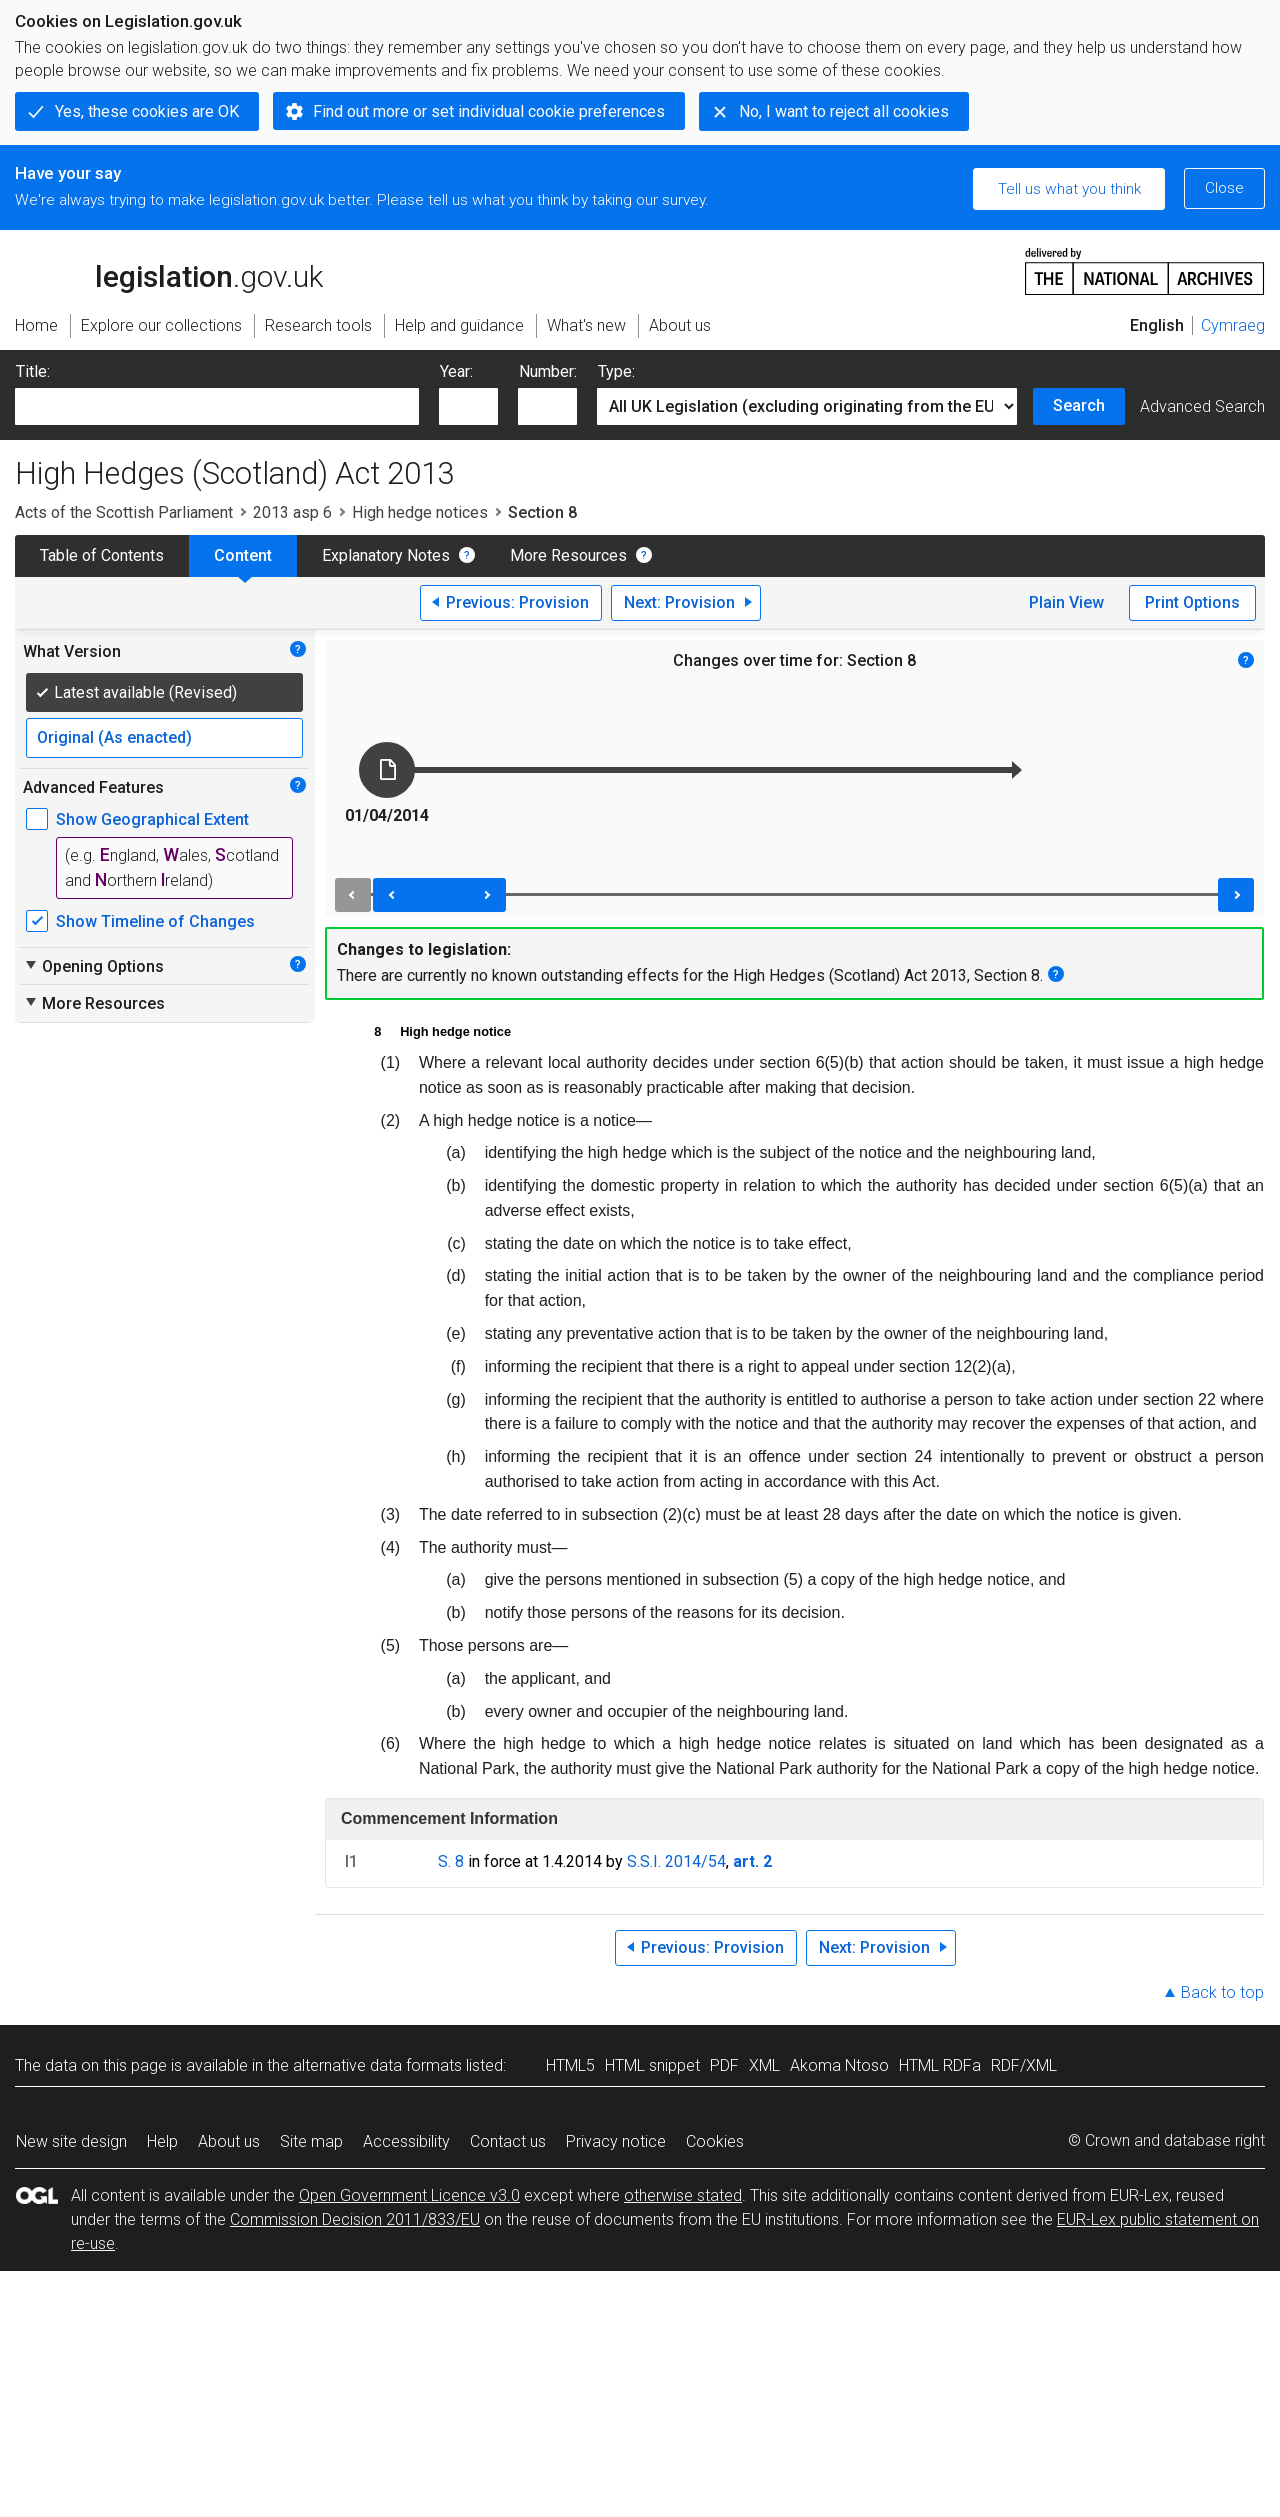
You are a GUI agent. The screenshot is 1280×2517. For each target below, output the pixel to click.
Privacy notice (616, 2141)
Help (162, 2141)
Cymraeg (1233, 325)
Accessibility (406, 2141)
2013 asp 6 (292, 512)
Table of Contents (102, 555)
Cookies (715, 2141)
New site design (71, 2141)
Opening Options (93, 966)
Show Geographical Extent (152, 819)
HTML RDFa (940, 2065)
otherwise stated (683, 2195)
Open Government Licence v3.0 (409, 2195)
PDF (724, 2065)
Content (243, 555)
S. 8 (451, 1861)
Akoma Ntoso (839, 2065)
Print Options (1192, 602)
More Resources (568, 555)
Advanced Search (1202, 406)
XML (764, 2065)
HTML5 (570, 2065)
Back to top (1222, 1992)
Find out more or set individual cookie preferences (489, 111)
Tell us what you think (1069, 189)
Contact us (508, 2141)
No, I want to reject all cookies (844, 111)
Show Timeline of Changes (155, 921)
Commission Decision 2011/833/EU (355, 2219)
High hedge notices (420, 512)
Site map (311, 2141)
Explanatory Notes (386, 555)
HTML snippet (652, 2065)
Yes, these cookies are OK (147, 111)
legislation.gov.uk (169, 270)
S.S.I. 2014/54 (676, 1861)
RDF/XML (1024, 2065)
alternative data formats (377, 2065)
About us (229, 2141)
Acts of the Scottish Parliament (124, 512)
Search (1079, 405)
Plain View (1066, 602)
